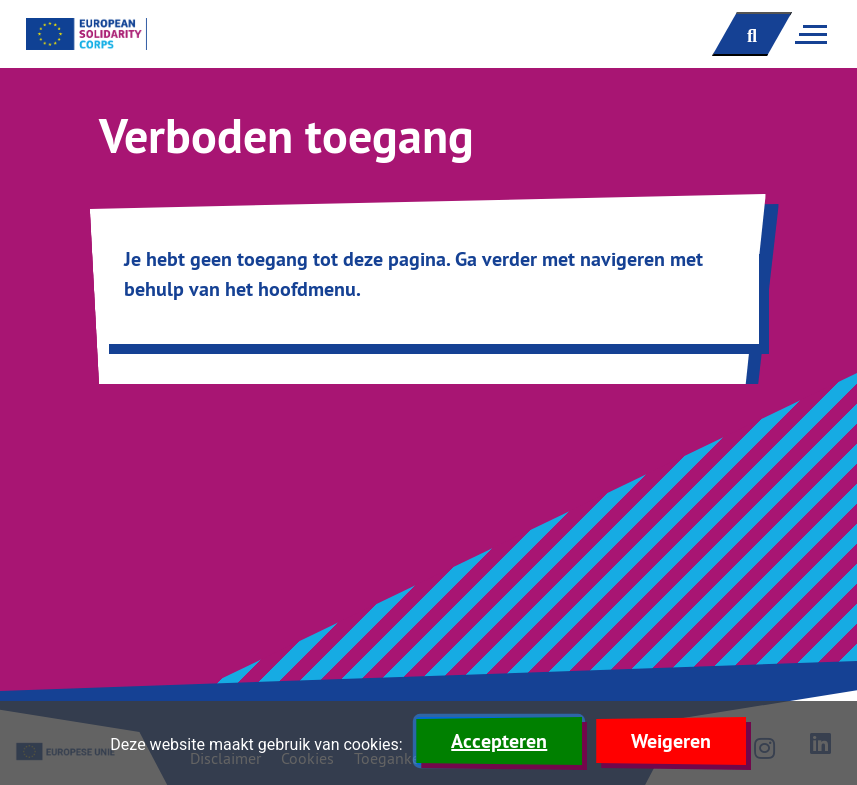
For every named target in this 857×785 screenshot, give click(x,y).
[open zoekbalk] (752, 34)
